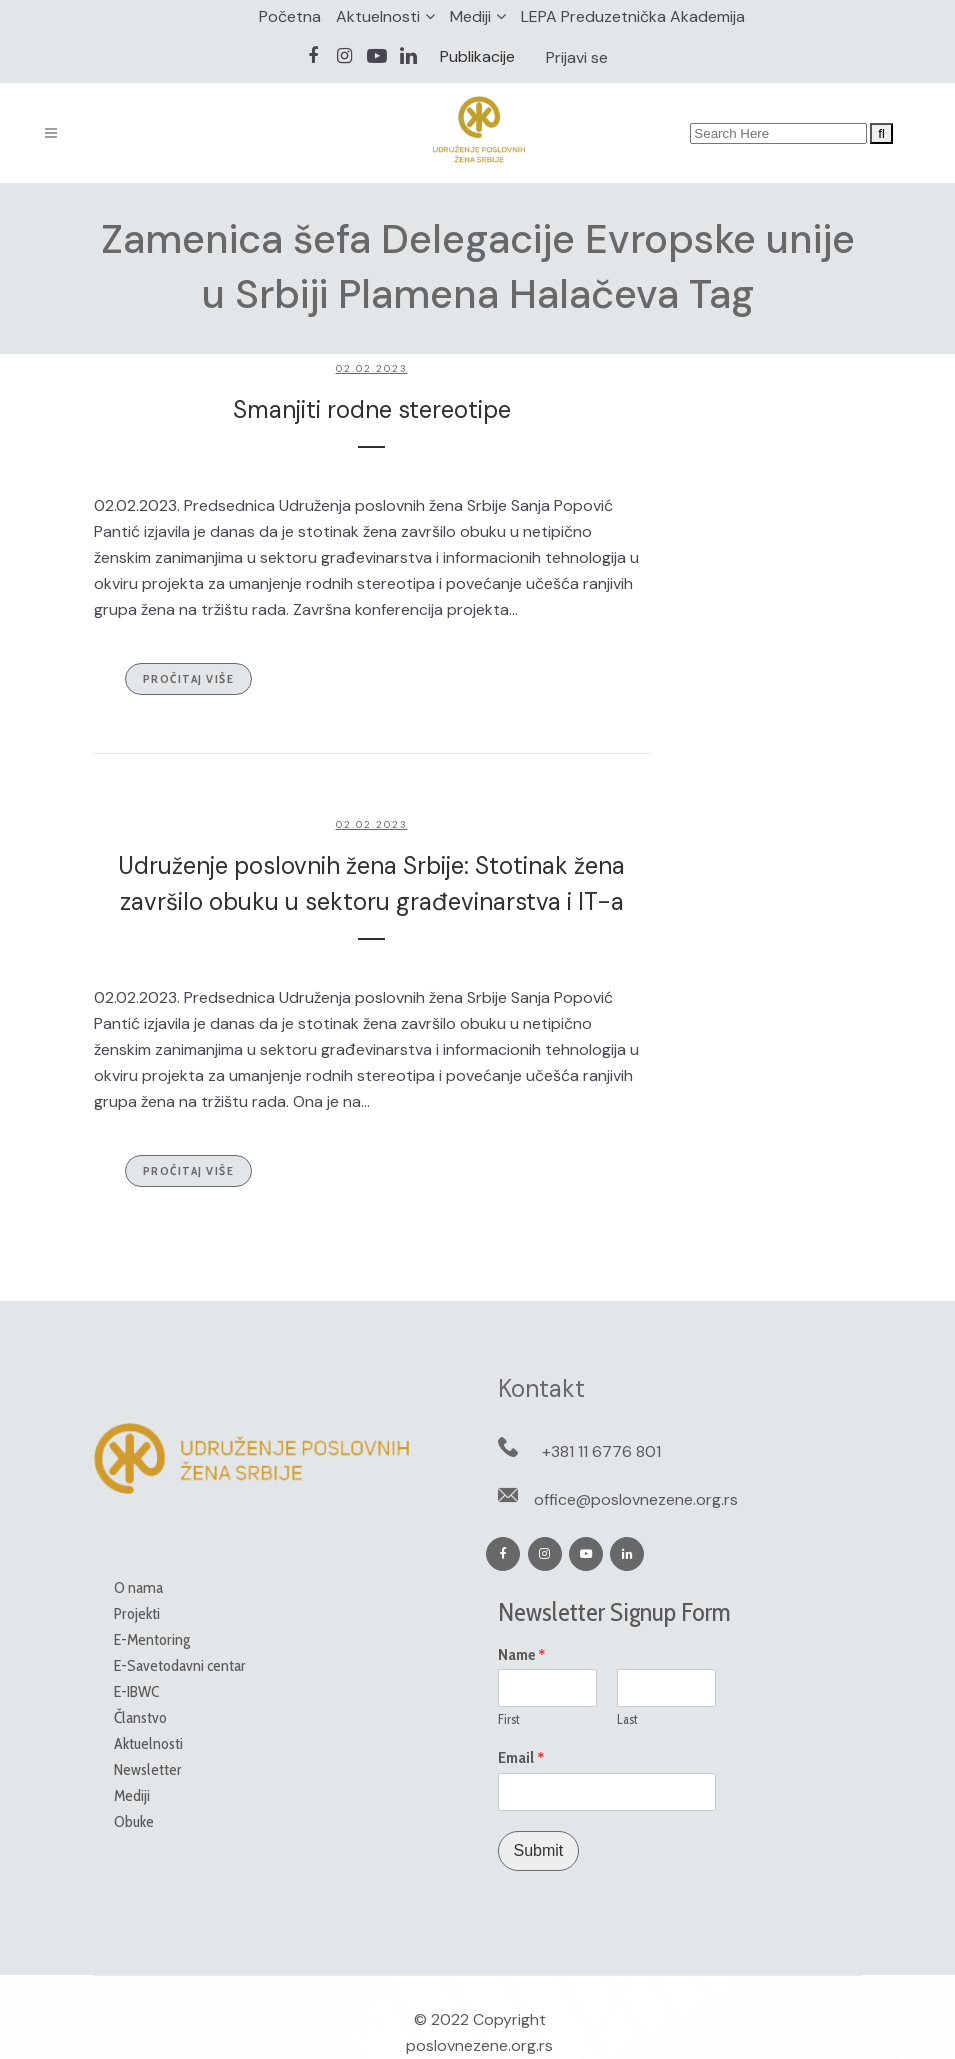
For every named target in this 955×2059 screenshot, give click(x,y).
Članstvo (140, 1717)
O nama (138, 1587)
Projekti (137, 1613)
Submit (539, 1850)
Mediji (470, 16)
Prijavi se (577, 57)
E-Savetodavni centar (180, 1665)
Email (521, 1758)
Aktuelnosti (378, 16)
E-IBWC (136, 1691)
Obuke (134, 1821)
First (509, 1719)
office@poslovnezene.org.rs (636, 1499)
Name (522, 1655)
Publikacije (477, 56)
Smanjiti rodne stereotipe (372, 409)
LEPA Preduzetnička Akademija (633, 16)
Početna (290, 16)
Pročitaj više (189, 678)
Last (627, 1719)
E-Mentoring (152, 1639)
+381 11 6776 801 (601, 1451)
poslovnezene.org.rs (479, 2045)
